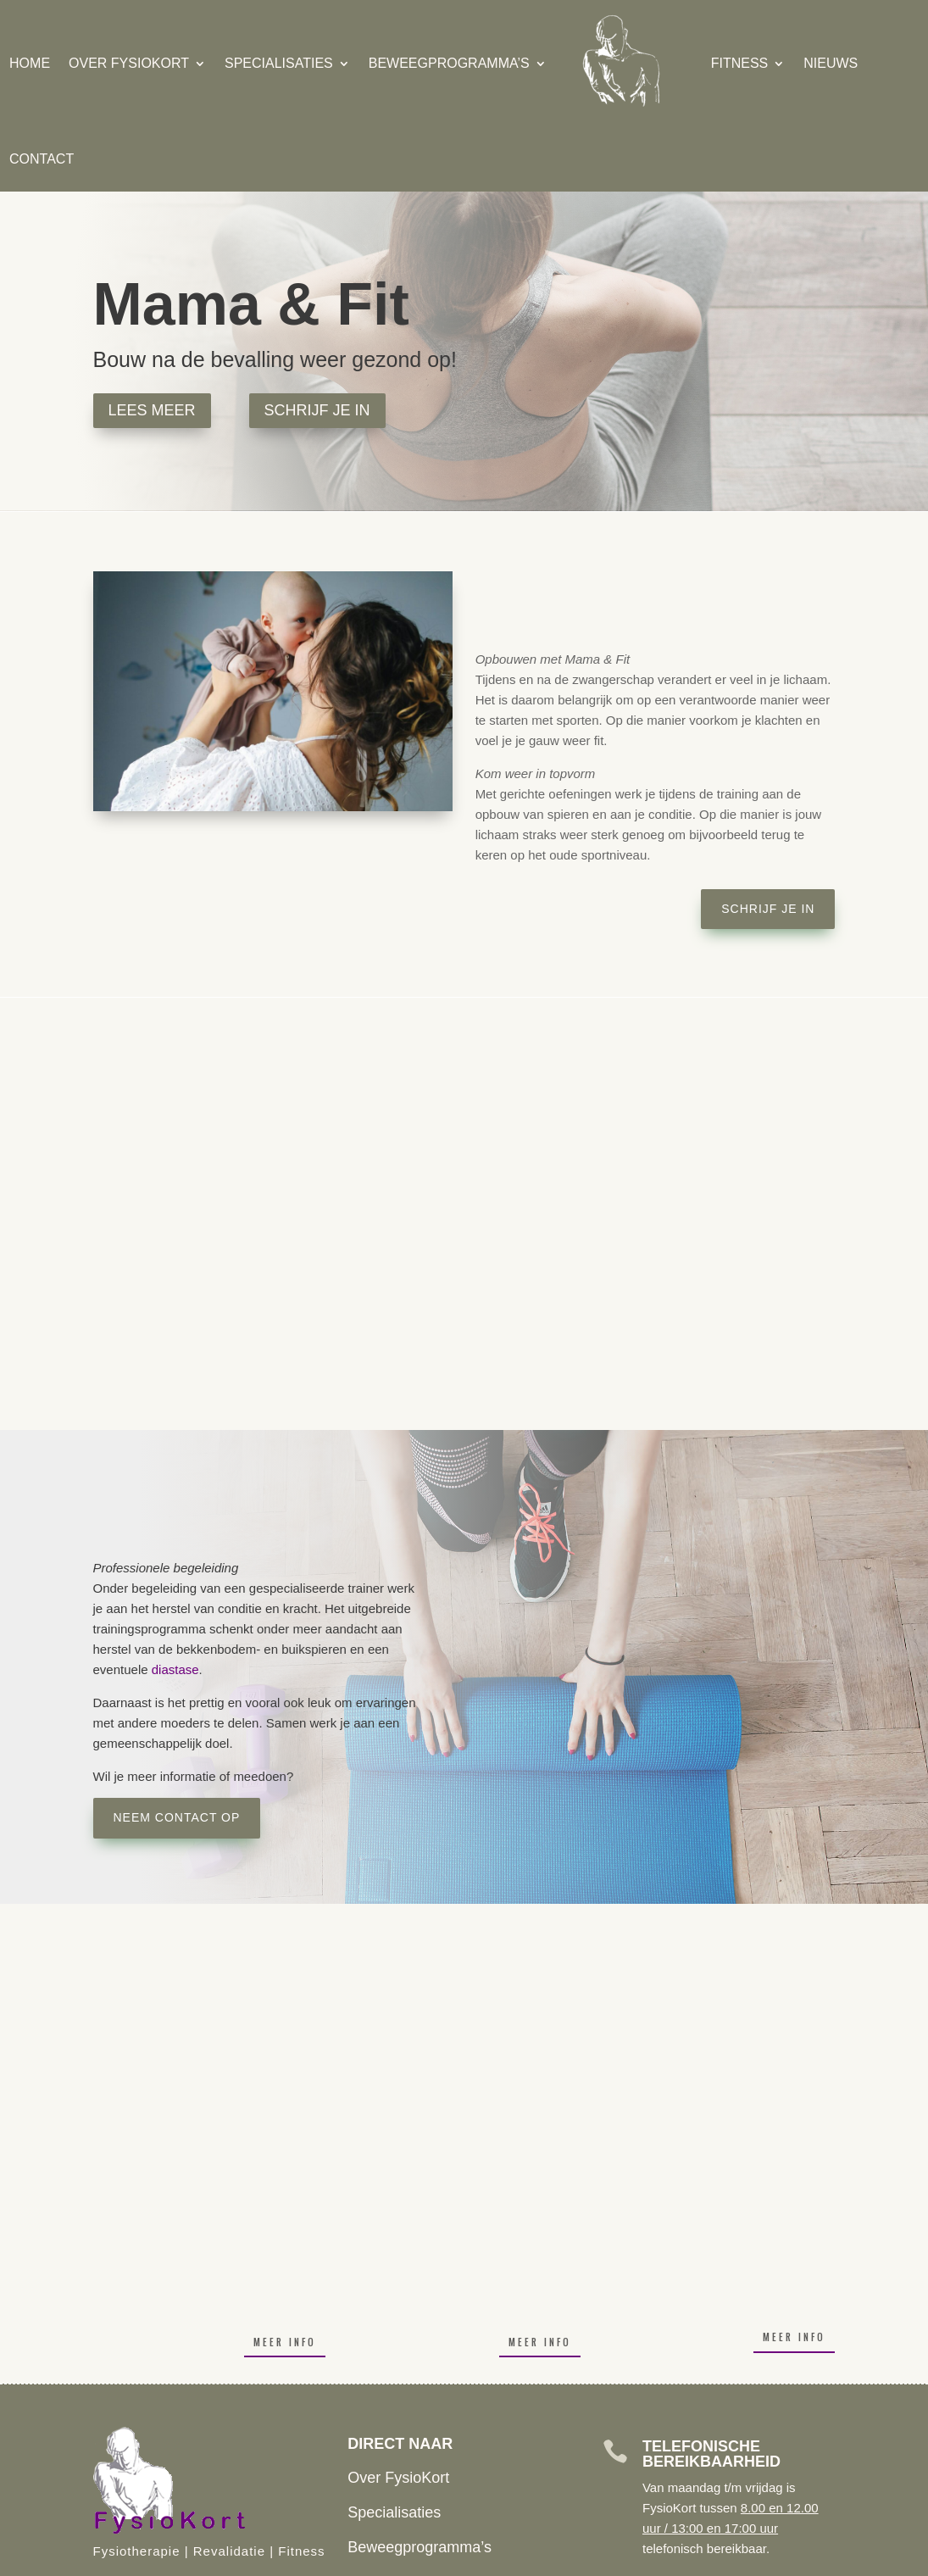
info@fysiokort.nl (189, 2368)
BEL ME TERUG (738, 2461)
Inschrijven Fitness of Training (448, 2363)
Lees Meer (152, 410)
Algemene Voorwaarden (627, 2560)
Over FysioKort (119, 63)
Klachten (504, 2560)
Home (20, 63)
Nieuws (821, 63)
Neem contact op (177, 1817)
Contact (32, 159)
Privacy (548, 2560)
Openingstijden (398, 2398)
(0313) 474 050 (184, 2404)
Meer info (284, 2122)
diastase (175, 1669)
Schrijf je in (317, 410)
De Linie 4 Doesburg (202, 2440)
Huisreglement (442, 2560)
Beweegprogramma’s (439, 63)
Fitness (730, 63)
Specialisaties (269, 63)
